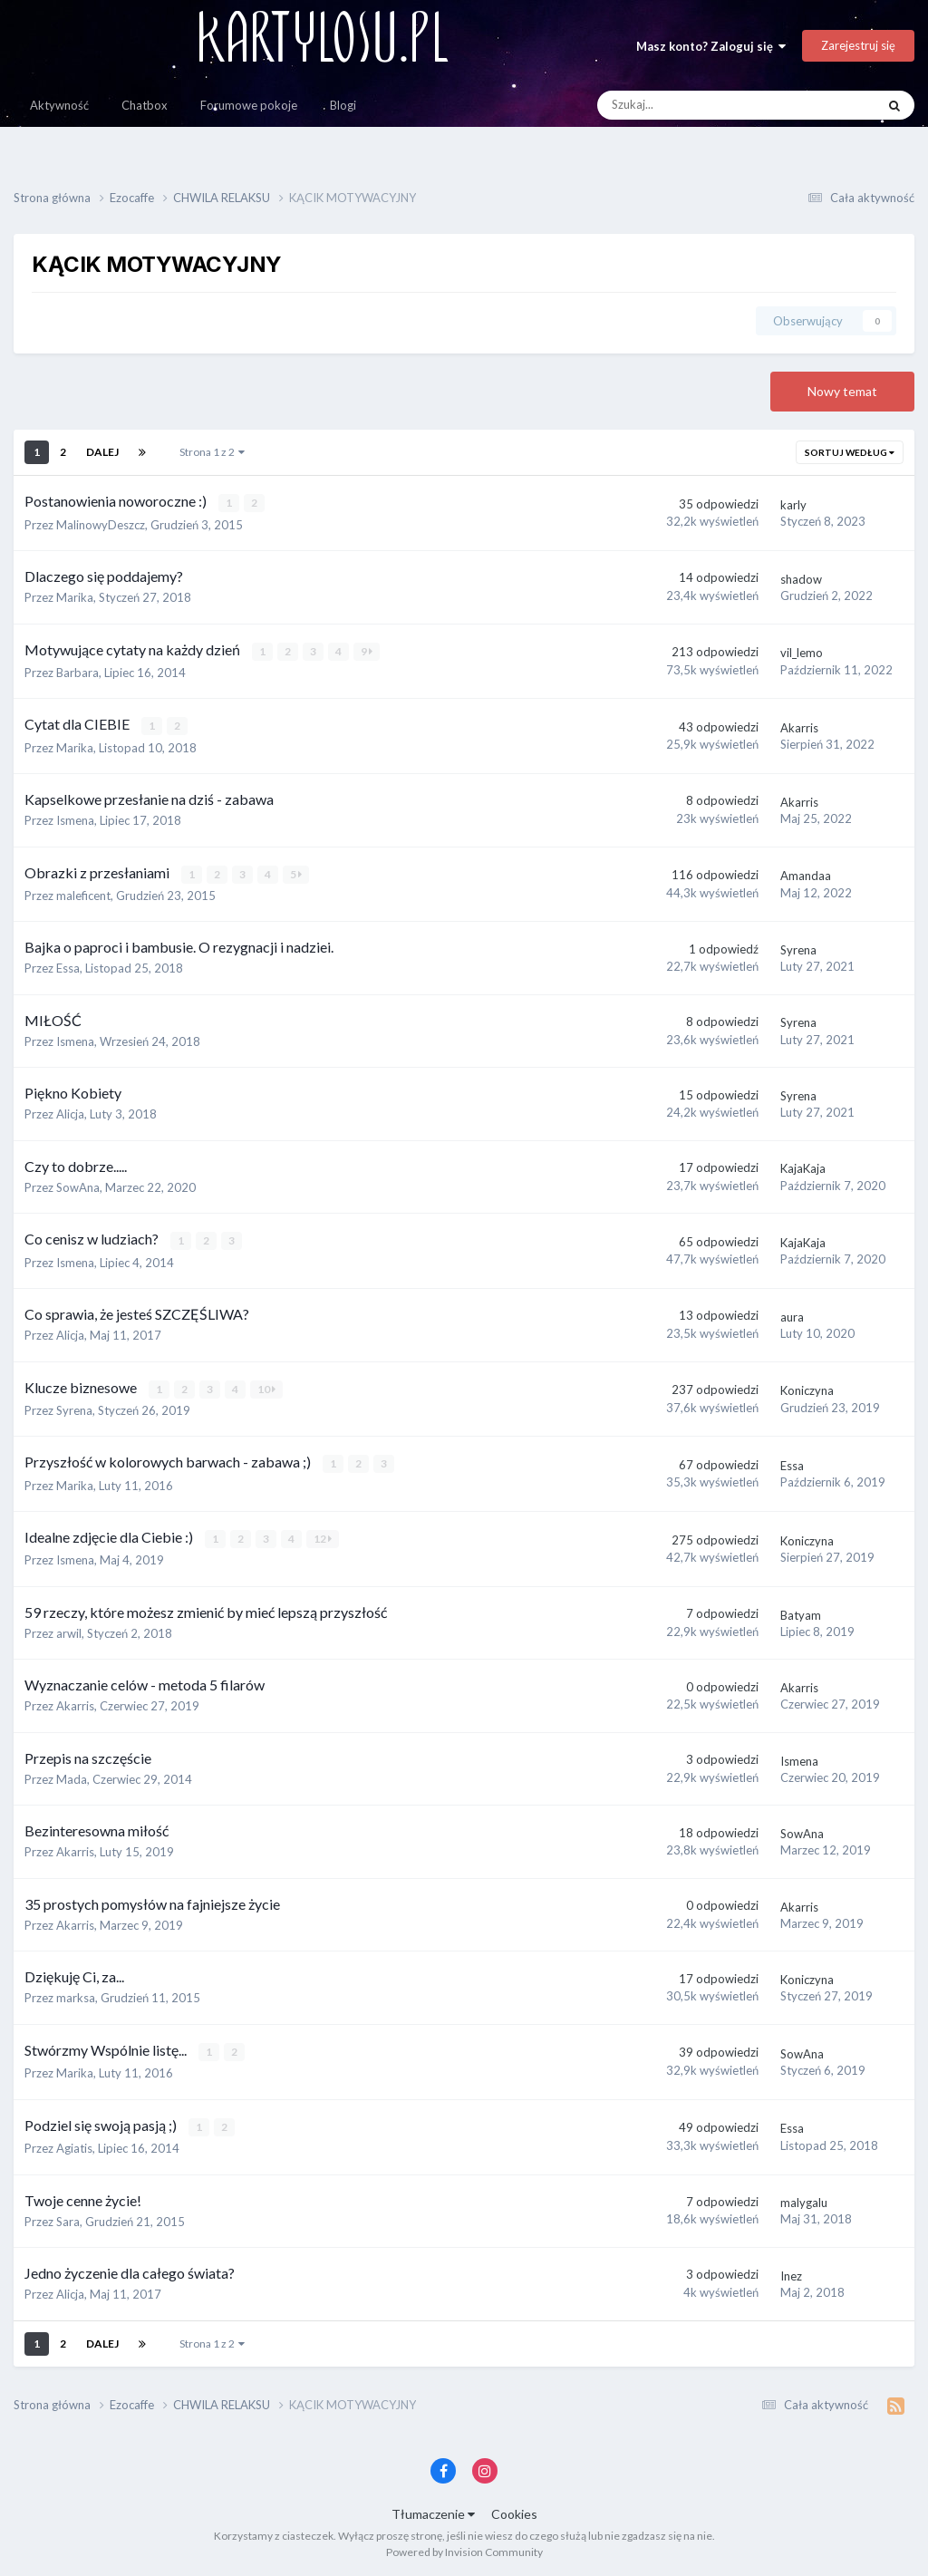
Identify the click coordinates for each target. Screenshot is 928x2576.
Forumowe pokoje (248, 105)
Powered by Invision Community (464, 2549)
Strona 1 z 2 (212, 452)
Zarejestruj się (858, 45)
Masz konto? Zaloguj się (711, 46)
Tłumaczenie (433, 2511)
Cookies (514, 2511)
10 (266, 1387)
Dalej (102, 452)
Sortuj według (849, 452)
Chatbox (144, 105)
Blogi (343, 105)
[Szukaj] (696, 105)
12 (323, 1537)
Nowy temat (842, 391)
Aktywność (59, 105)
